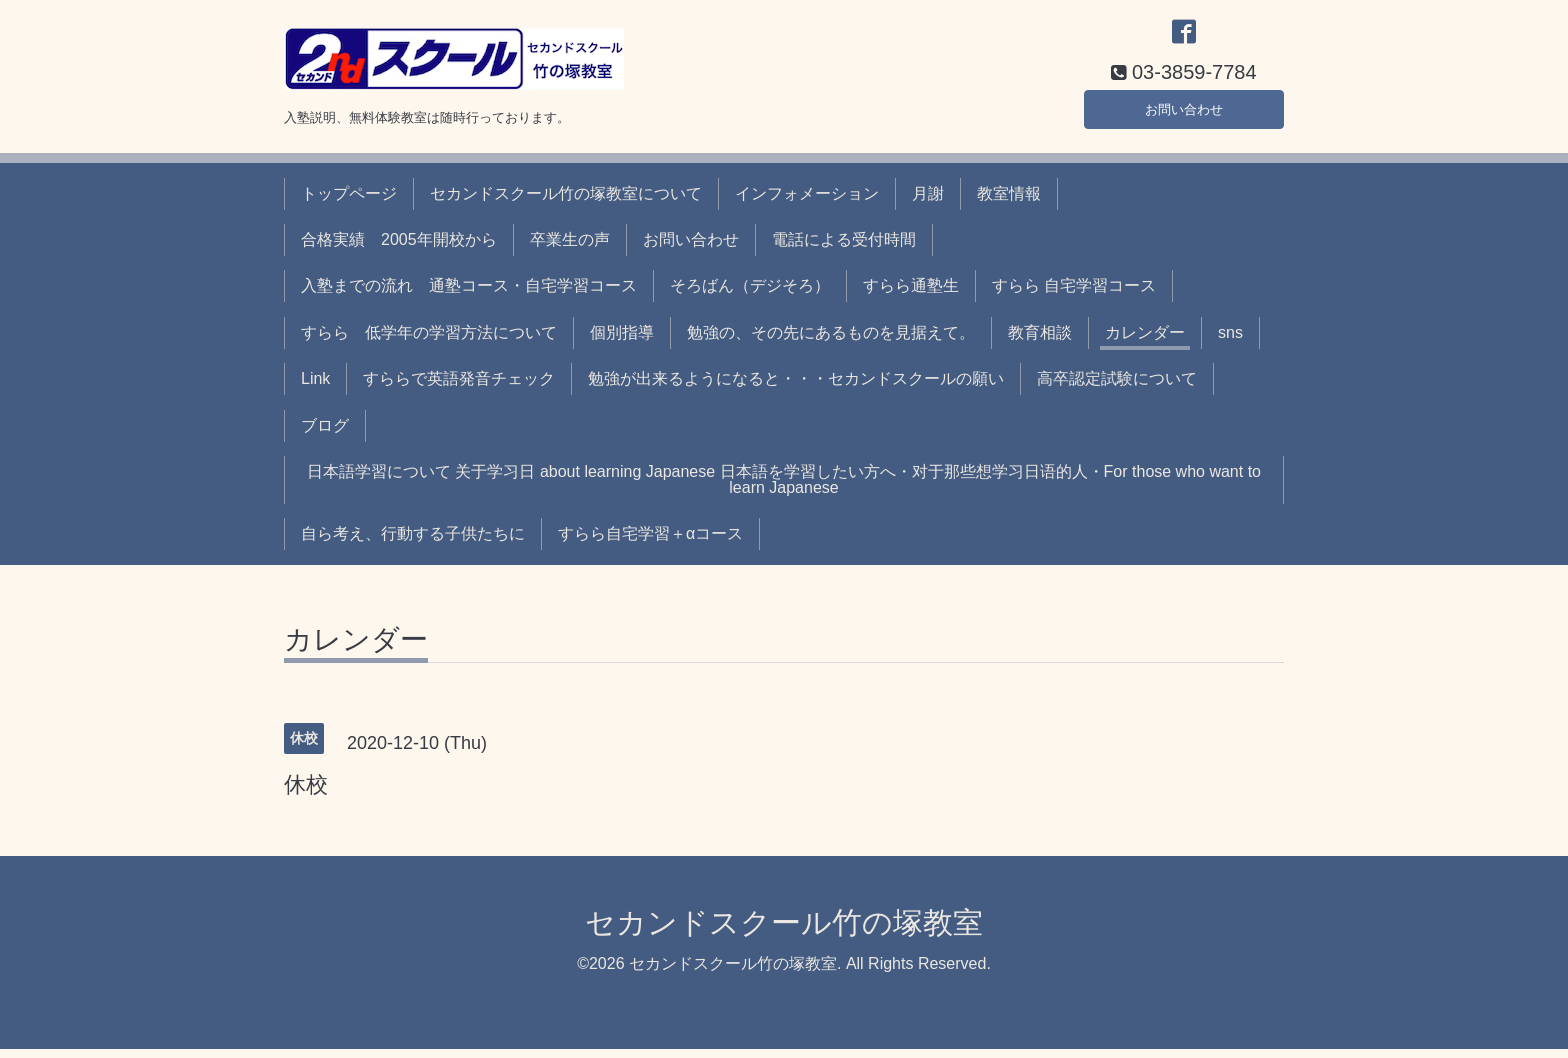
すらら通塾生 (911, 295)
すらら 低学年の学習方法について (429, 341)
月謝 (928, 202)
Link (315, 388)
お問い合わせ (1184, 114)
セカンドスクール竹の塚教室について (566, 202)
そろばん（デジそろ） (750, 295)
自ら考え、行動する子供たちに (413, 543)
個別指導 (622, 341)
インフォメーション (807, 202)
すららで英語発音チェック (459, 388)
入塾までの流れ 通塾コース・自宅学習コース (469, 295)
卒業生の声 (570, 248)
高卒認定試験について (1117, 388)
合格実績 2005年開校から (399, 248)
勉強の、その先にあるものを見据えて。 (831, 341)
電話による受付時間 (844, 248)
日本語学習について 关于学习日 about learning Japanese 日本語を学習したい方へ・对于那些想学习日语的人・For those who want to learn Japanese (784, 488)
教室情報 (1009, 202)
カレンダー (1145, 341)
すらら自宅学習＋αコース (650, 543)
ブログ (325, 434)
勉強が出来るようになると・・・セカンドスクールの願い (796, 388)
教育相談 (1040, 341)
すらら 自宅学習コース (1074, 295)
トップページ (349, 202)
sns (1230, 341)
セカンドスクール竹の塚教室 (784, 931)
